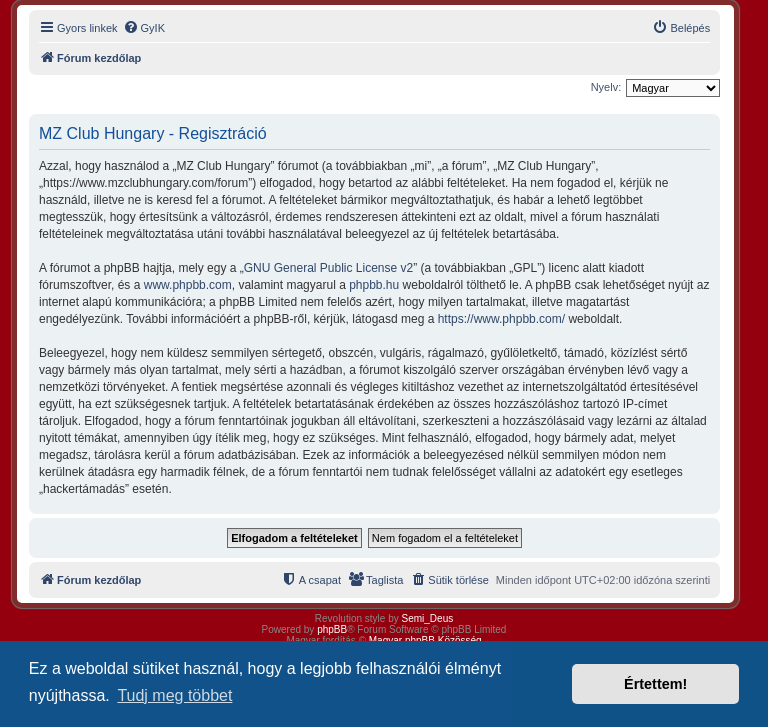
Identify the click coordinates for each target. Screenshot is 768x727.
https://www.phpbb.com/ (501, 319)
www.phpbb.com (188, 285)
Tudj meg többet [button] (174, 695)
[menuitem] (144, 28)
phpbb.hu (374, 285)
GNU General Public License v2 (328, 268)
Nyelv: (606, 87)
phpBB (332, 629)
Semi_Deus (428, 618)
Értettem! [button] (655, 684)
